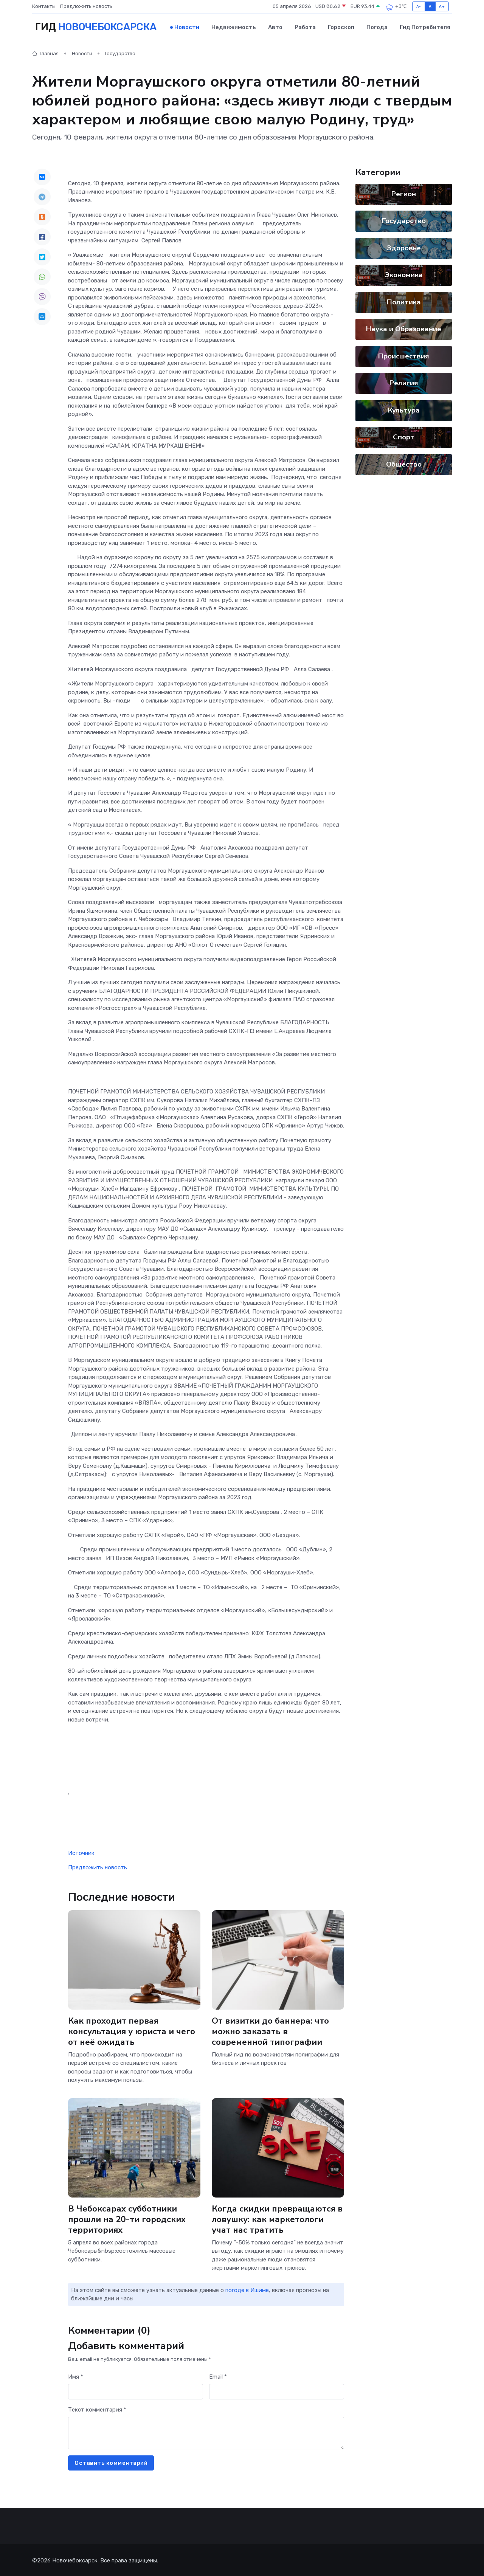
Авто (275, 26)
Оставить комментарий (110, 2462)
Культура (404, 409)
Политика (404, 301)
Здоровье (404, 247)
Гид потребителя (425, 26)
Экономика (404, 274)
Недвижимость (233, 26)
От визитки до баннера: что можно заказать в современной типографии (270, 2030)
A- (418, 6)
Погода (377, 26)
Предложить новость (86, 6)
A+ (442, 6)
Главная (45, 53)
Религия (403, 382)
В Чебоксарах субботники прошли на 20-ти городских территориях (127, 2218)
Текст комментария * (97, 2408)
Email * (218, 2376)
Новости (186, 26)
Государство (120, 53)
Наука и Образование (403, 328)
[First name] (135, 2391)
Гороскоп (341, 26)
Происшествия (403, 355)
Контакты (44, 6)
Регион (403, 193)
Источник (81, 1852)
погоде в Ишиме (247, 2289)
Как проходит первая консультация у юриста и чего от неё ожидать (131, 2030)
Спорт (403, 436)
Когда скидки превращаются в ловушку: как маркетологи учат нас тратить (278, 2218)
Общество (404, 463)
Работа (305, 26)
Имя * (75, 2376)
